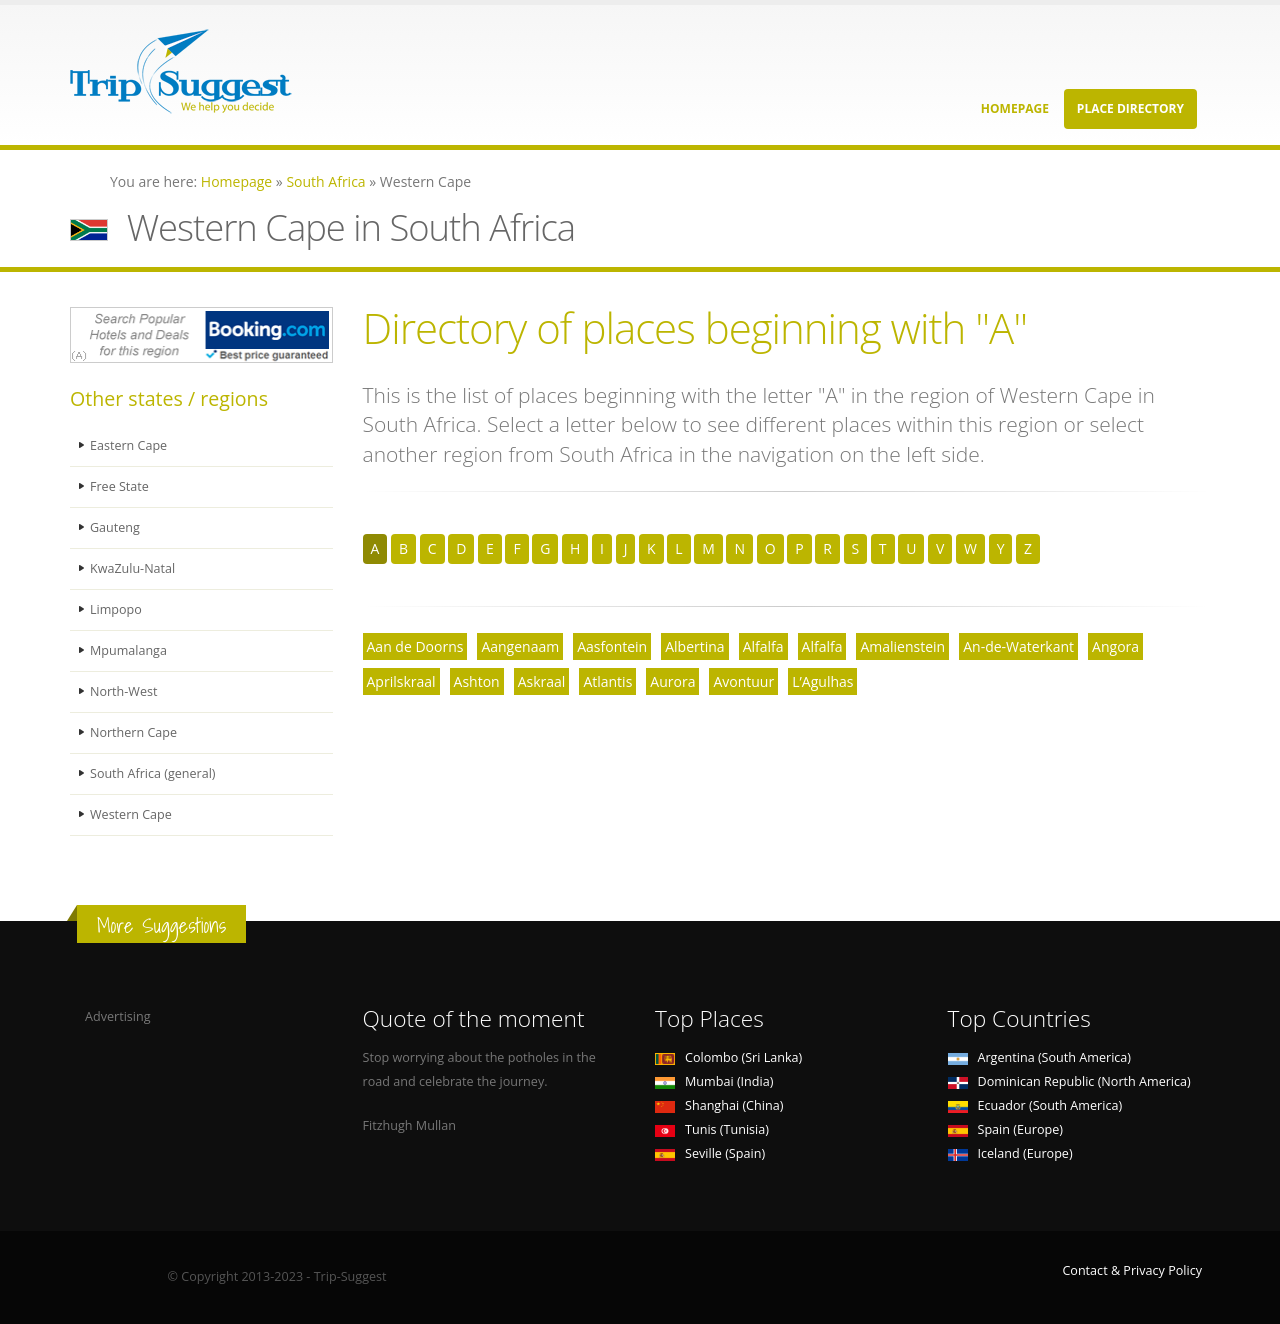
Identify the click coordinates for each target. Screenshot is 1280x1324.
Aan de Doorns (415, 646)
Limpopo (116, 609)
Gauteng (115, 527)
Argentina (1040, 1057)
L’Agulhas (822, 681)
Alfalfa (763, 646)
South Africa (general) (153, 773)
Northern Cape (133, 732)
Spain (1005, 1129)
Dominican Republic (1069, 1081)
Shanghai (719, 1105)
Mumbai (714, 1081)
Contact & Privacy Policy (1132, 1270)
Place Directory (1130, 108)
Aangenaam (520, 646)
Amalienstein (902, 646)
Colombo (728, 1057)
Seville (710, 1153)
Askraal (542, 681)
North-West (124, 691)
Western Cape (131, 814)
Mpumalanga (128, 650)
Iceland (1010, 1153)
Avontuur (743, 681)
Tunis (712, 1129)
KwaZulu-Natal (133, 568)
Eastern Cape (128, 445)
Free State (119, 486)
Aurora (672, 681)
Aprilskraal (401, 681)
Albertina (694, 646)
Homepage (1015, 108)
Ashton (477, 681)
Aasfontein (612, 646)
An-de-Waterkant (1018, 646)
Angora (1115, 646)
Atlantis (607, 681)
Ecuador (1035, 1105)
